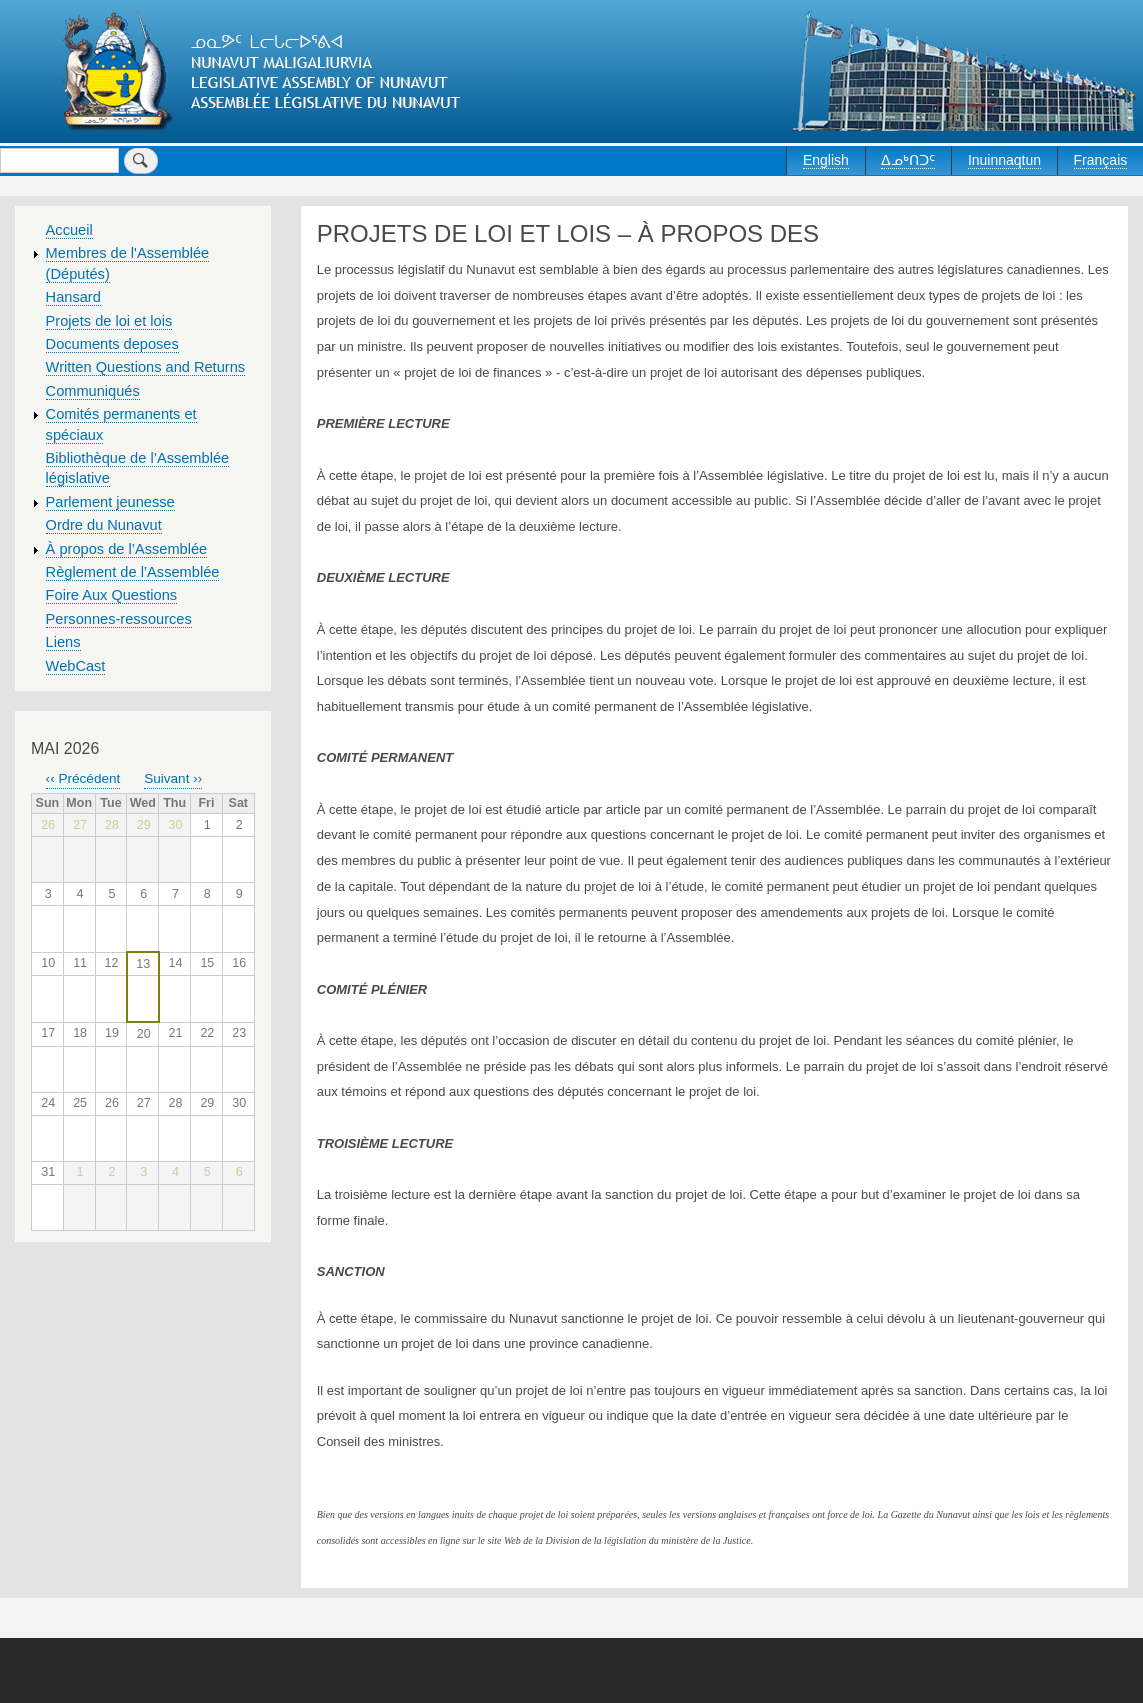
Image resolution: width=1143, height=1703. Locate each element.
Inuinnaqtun (1004, 160)
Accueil (69, 230)
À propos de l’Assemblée (127, 549)
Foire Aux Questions (112, 595)
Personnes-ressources (119, 619)
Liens (63, 642)
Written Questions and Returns (146, 367)
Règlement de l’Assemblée (133, 572)
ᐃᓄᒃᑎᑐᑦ (908, 160)
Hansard (73, 297)
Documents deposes (112, 344)
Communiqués (93, 391)
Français (1101, 160)
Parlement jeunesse (110, 502)
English (826, 160)
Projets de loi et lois (109, 321)
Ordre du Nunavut (104, 525)
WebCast (76, 666)
